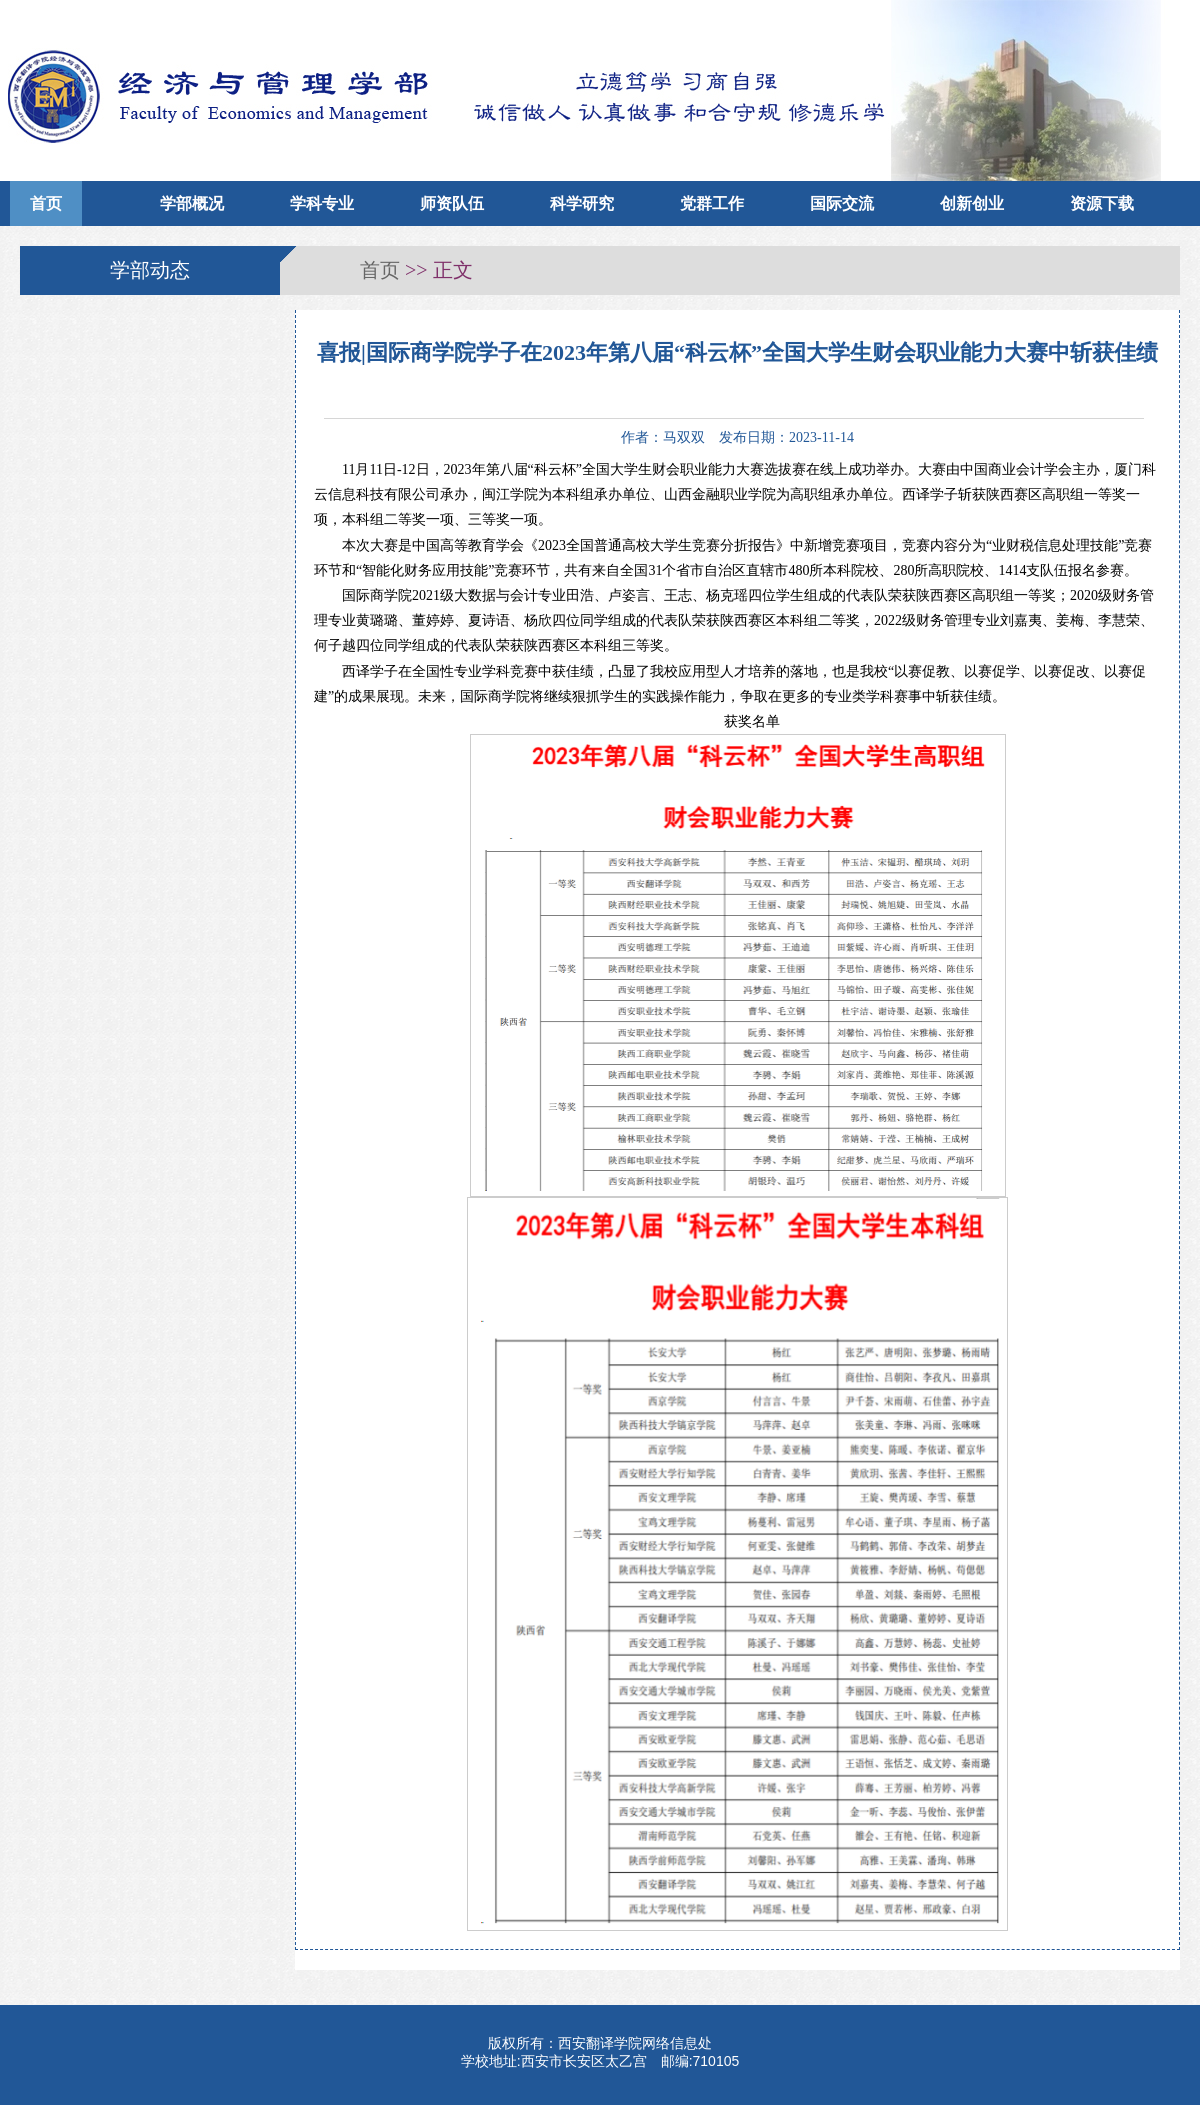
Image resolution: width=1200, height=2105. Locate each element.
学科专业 (322, 203)
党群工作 (712, 203)
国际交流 (842, 203)
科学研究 (582, 203)
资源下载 (1102, 203)
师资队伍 (452, 203)
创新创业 (972, 203)
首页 (46, 203)
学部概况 (192, 203)
